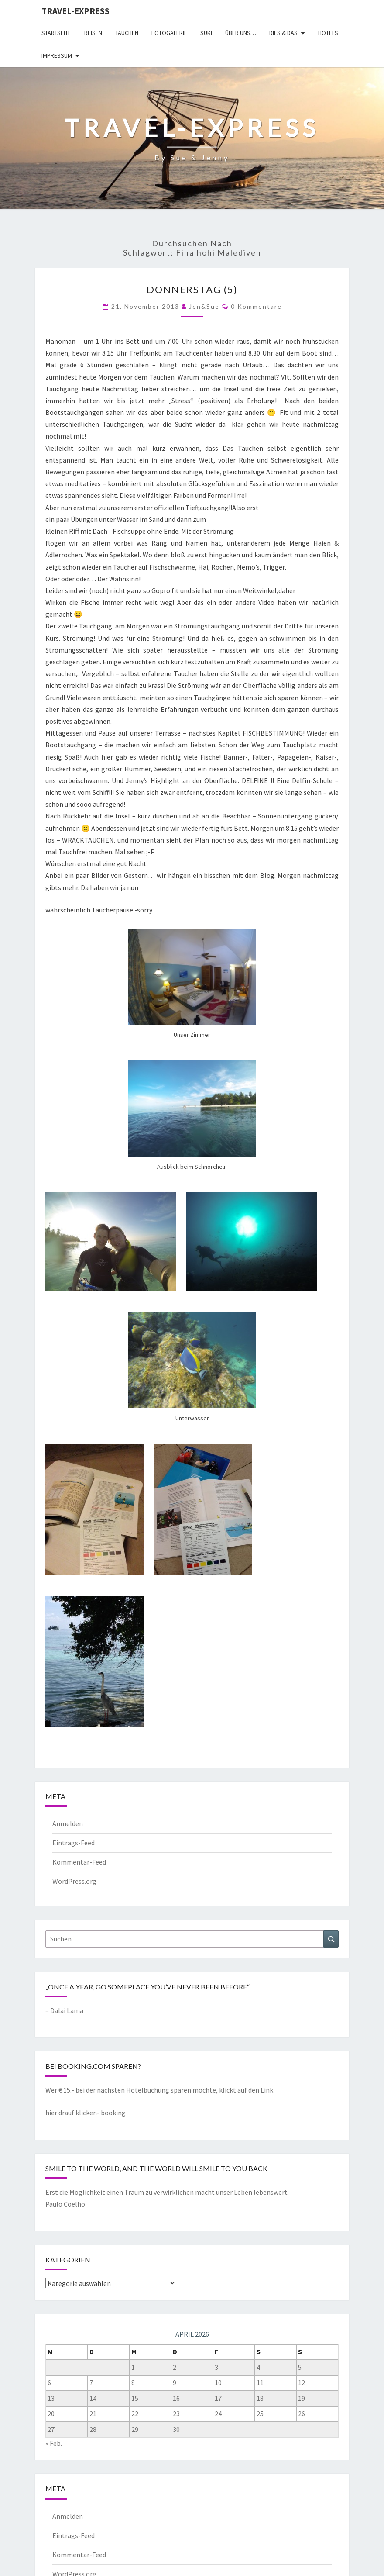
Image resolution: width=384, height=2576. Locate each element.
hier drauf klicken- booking (85, 2112)
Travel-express (75, 10)
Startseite (56, 33)
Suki (206, 33)
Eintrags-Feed (73, 1842)
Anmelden (67, 1823)
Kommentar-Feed (79, 1862)
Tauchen (126, 33)
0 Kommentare (256, 306)
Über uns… (240, 33)
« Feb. (53, 2443)
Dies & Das (283, 33)
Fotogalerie (169, 33)
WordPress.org (74, 1881)
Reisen (93, 33)
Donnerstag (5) (192, 289)
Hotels (328, 33)
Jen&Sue (204, 306)
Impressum (56, 55)
